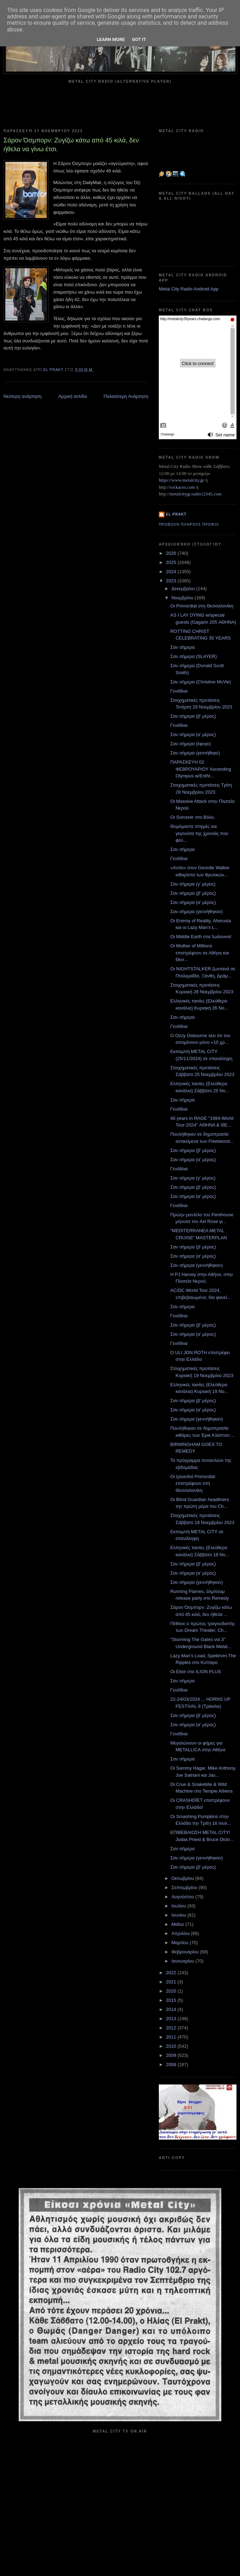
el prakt (176, 514)
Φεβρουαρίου (186, 1951)
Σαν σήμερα (182, 647)
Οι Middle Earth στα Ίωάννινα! (200, 936)
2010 (172, 2046)
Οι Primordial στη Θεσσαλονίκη (201, 605)
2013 (172, 2018)
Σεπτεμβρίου (185, 1887)
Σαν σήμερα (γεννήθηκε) (195, 752)
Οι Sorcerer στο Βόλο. (192, 817)
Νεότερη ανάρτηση (23, 396)
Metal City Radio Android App (188, 289)
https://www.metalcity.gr (181, 480)
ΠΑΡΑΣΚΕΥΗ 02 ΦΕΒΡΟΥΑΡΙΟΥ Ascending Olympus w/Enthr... (200, 768)
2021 (172, 1981)
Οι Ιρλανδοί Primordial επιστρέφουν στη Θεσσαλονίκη (192, 1483)
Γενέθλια (178, 691)
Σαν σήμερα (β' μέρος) (193, 716)
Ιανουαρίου (184, 1961)
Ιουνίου (179, 1915)
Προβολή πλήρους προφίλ (189, 525)
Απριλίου (181, 1933)
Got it (139, 39)
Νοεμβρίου (183, 597)
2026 (172, 553)
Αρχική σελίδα (72, 396)
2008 (172, 2064)
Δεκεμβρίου (184, 588)
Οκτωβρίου (183, 1878)
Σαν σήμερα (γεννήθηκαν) (196, 911)
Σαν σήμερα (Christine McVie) (200, 681)
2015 (172, 2000)
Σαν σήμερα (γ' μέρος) (192, 884)
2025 (172, 562)
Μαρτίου (181, 1942)
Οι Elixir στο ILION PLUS (195, 1671)
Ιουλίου (179, 1906)
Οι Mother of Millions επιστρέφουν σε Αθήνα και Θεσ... (199, 952)
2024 (172, 571)
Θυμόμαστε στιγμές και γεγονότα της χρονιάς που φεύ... (199, 833)
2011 (172, 2037)
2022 (172, 1972)
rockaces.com (182, 487)
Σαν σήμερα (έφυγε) (190, 743)
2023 (172, 580)
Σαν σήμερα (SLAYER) (193, 656)
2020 (172, 1991)
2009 (172, 2055)
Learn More (111, 39)
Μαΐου (178, 1924)
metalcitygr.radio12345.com (196, 493)
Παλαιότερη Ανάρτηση (126, 396)
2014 (172, 2009)
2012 (172, 2027)
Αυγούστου (184, 1896)
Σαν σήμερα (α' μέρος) (193, 734)
